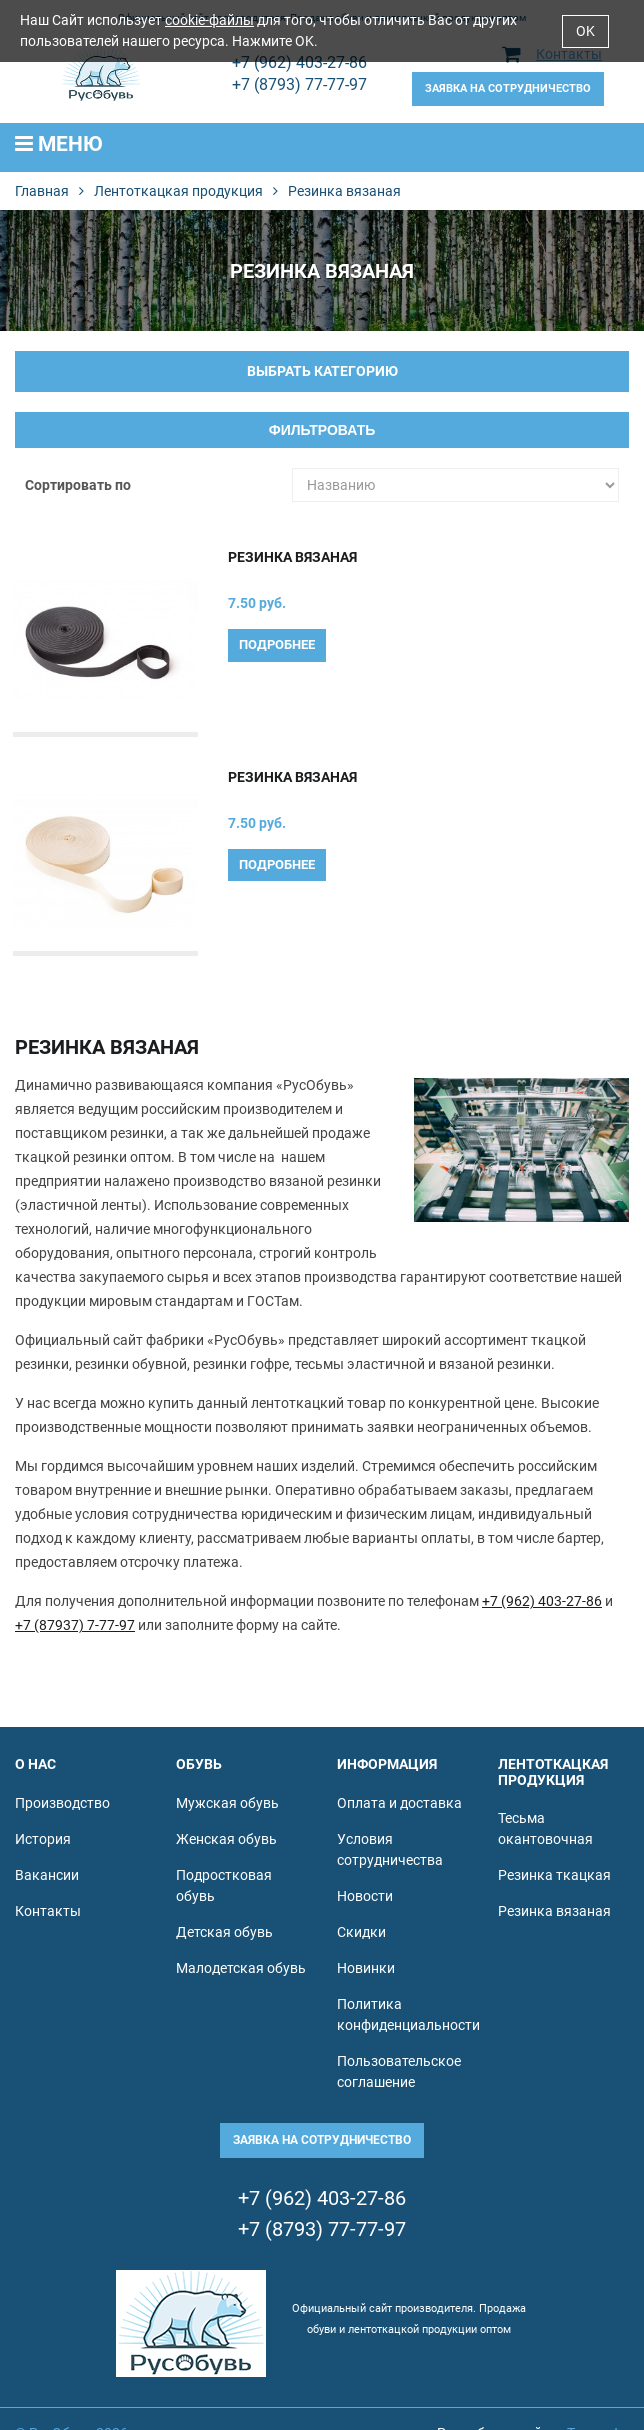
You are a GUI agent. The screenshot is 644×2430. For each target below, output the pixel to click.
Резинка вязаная (292, 557)
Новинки (366, 1968)
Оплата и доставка (399, 1803)
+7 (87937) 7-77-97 (75, 1625)
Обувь (199, 1764)
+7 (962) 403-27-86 (299, 62)
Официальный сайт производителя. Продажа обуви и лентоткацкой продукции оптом (409, 2319)
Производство (62, 1803)
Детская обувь (224, 1932)
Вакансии (47, 1875)
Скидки (361, 1932)
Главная (42, 191)
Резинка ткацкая (554, 1875)
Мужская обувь (227, 1803)
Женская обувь (226, 1839)
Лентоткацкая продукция (178, 191)
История (43, 1839)
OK (585, 31)
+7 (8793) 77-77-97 (299, 84)
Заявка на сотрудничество (508, 88)
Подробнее (277, 644)
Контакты (48, 1911)
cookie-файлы (209, 20)
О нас (35, 1764)
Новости (365, 1896)
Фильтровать (322, 430)
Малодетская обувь (241, 1968)
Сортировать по (78, 485)
